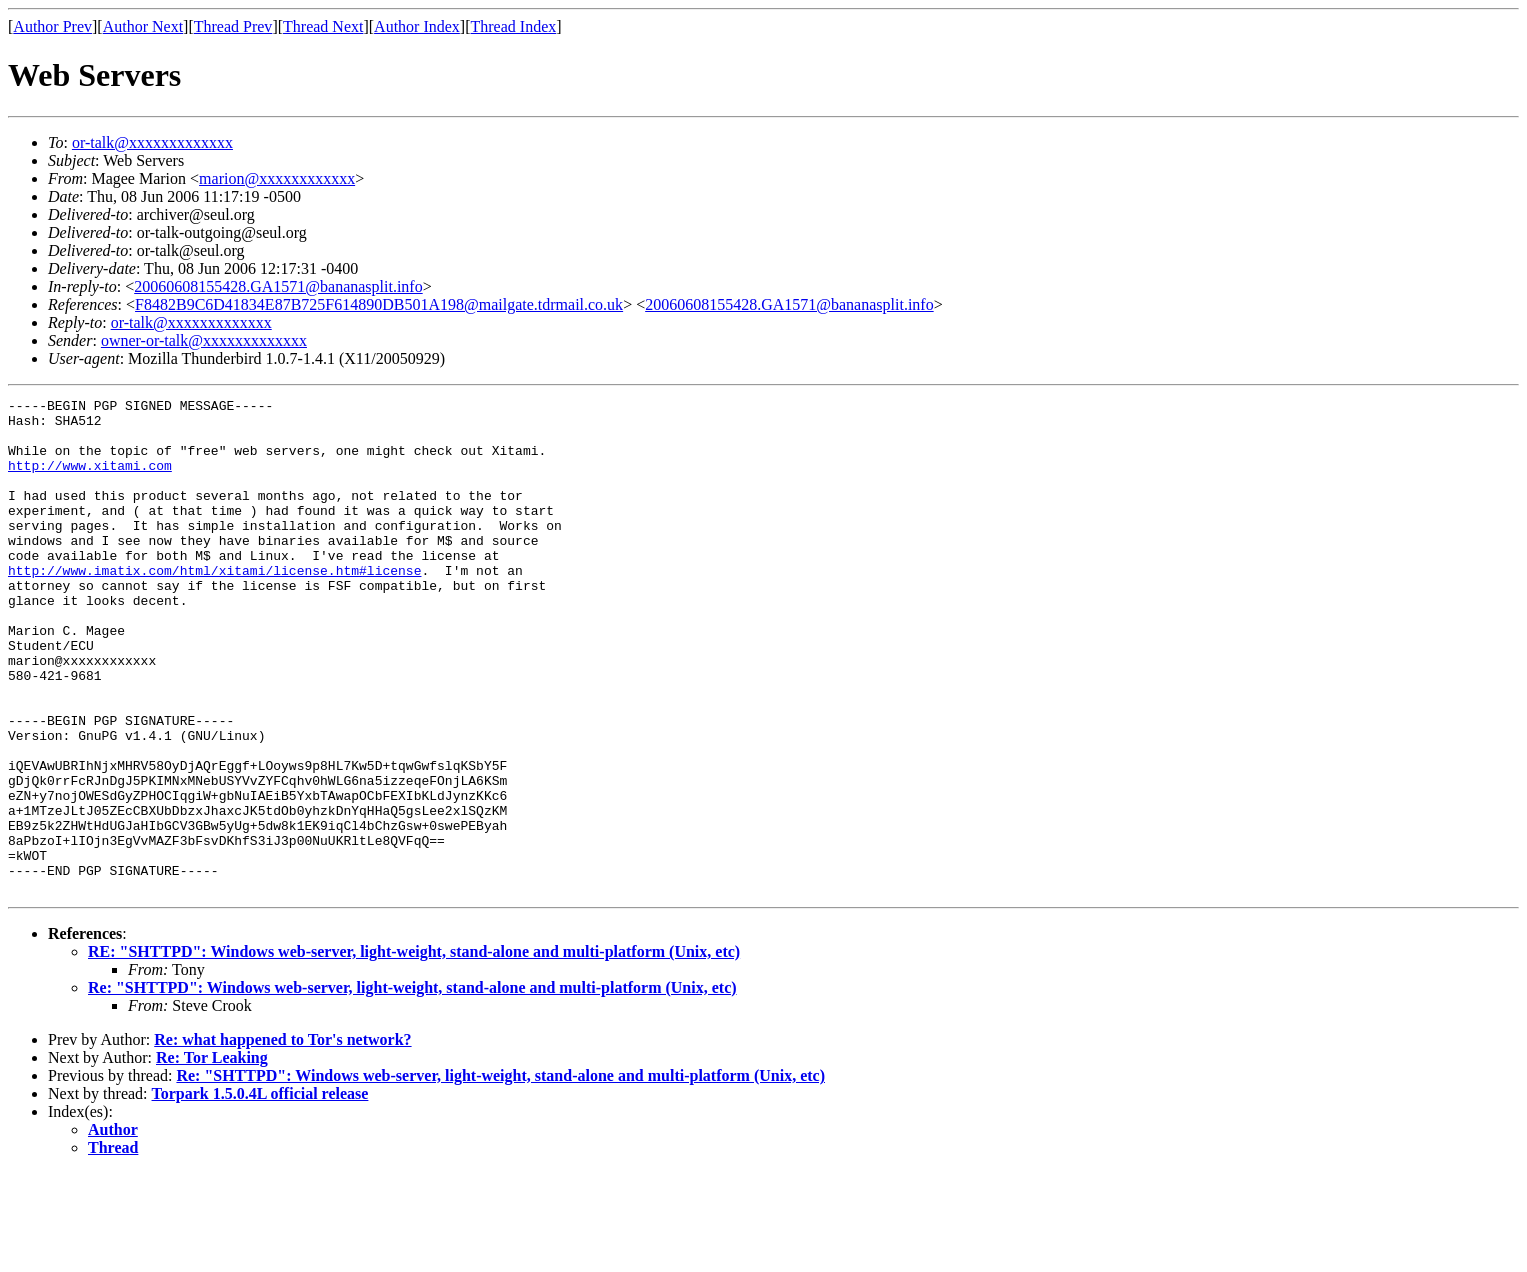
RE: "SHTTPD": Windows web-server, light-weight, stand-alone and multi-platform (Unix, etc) (414, 1050)
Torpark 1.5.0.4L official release (260, 1192)
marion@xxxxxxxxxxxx (277, 178)
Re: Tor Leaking (212, 1156)
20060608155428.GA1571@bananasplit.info (278, 286)
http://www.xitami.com (90, 480)
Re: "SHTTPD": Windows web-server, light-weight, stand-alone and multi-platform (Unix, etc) (412, 1086)
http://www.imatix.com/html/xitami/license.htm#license (214, 606)
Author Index (417, 26)
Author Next (143, 26)
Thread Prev (233, 26)
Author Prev (52, 26)
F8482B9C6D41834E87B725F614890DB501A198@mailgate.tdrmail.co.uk (379, 304)
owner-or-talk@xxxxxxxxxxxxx (204, 340)
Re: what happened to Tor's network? (282, 1138)
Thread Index (514, 26)
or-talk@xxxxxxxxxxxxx (152, 142)
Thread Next (323, 26)
